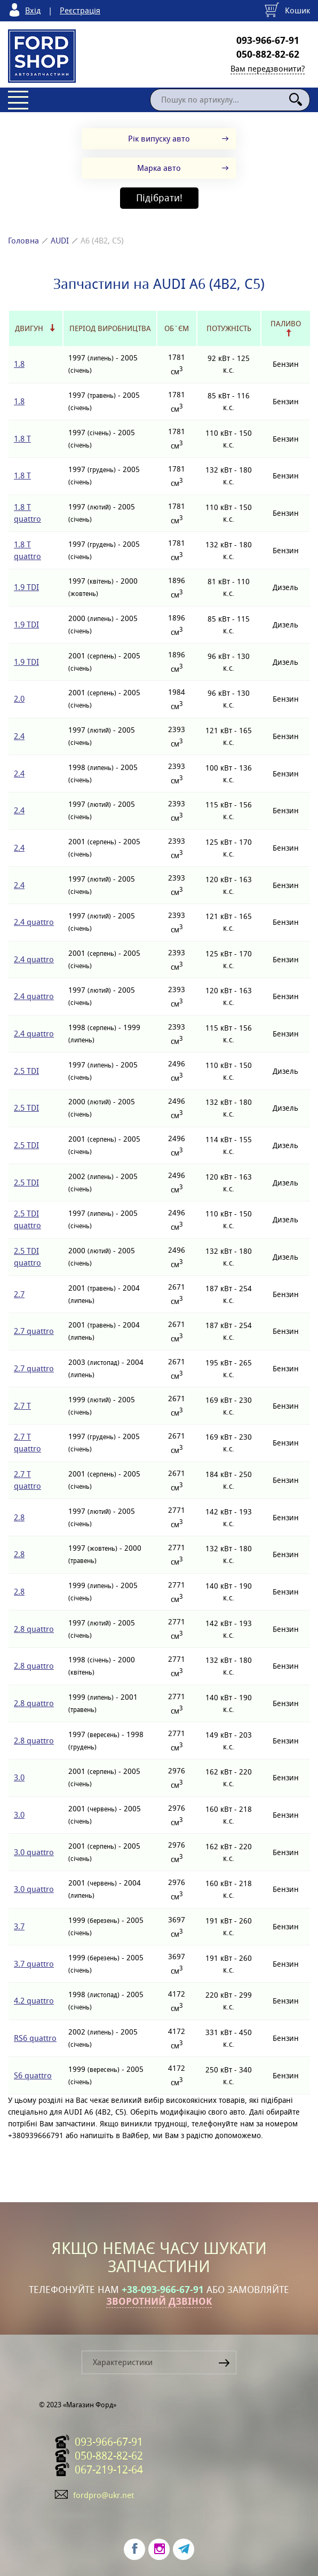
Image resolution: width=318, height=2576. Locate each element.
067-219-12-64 (109, 2470)
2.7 (19, 1294)
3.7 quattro (34, 1964)
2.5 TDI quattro (27, 1219)
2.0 (19, 699)
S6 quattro (33, 2075)
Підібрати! (159, 198)
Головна (23, 240)
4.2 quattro (34, 2001)
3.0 (19, 1777)
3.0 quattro (34, 1852)
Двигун (29, 328)
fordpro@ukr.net (103, 2495)
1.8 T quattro (27, 513)
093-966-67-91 (267, 40)
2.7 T (22, 1406)
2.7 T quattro (27, 1443)
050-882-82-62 (267, 54)
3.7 (19, 1926)
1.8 (19, 364)
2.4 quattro (34, 922)
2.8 (19, 1517)
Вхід (33, 10)
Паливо (286, 323)
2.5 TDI (26, 1071)
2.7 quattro (34, 1331)
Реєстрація (80, 10)
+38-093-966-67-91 (163, 2289)
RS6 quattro (35, 2038)
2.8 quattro (34, 1629)
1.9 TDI (26, 587)
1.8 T (22, 439)
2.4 (19, 736)
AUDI (60, 240)
